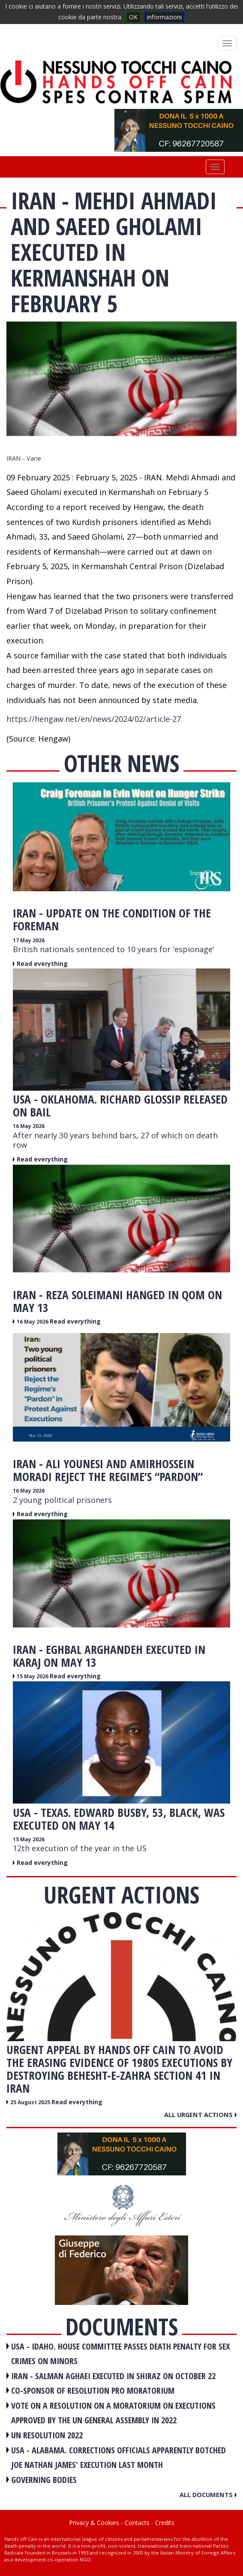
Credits (164, 2523)
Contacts (137, 2523)
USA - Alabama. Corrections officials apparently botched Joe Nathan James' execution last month (118, 2457)
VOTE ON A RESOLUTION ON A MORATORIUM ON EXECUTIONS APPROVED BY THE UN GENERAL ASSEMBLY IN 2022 (113, 2413)
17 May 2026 (29, 940)
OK (133, 17)
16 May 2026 (29, 1126)
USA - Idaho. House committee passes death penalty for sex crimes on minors (120, 2354)
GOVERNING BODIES (44, 2480)
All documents (208, 2494)
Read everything (42, 963)
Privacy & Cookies (94, 2523)
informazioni (164, 17)
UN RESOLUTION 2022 (47, 2435)
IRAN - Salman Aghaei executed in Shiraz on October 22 (113, 2376)
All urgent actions (200, 2114)
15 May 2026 (33, 1676)
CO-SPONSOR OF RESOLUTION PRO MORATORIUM (92, 2390)
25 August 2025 (30, 2102)
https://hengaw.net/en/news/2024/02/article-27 (93, 719)
